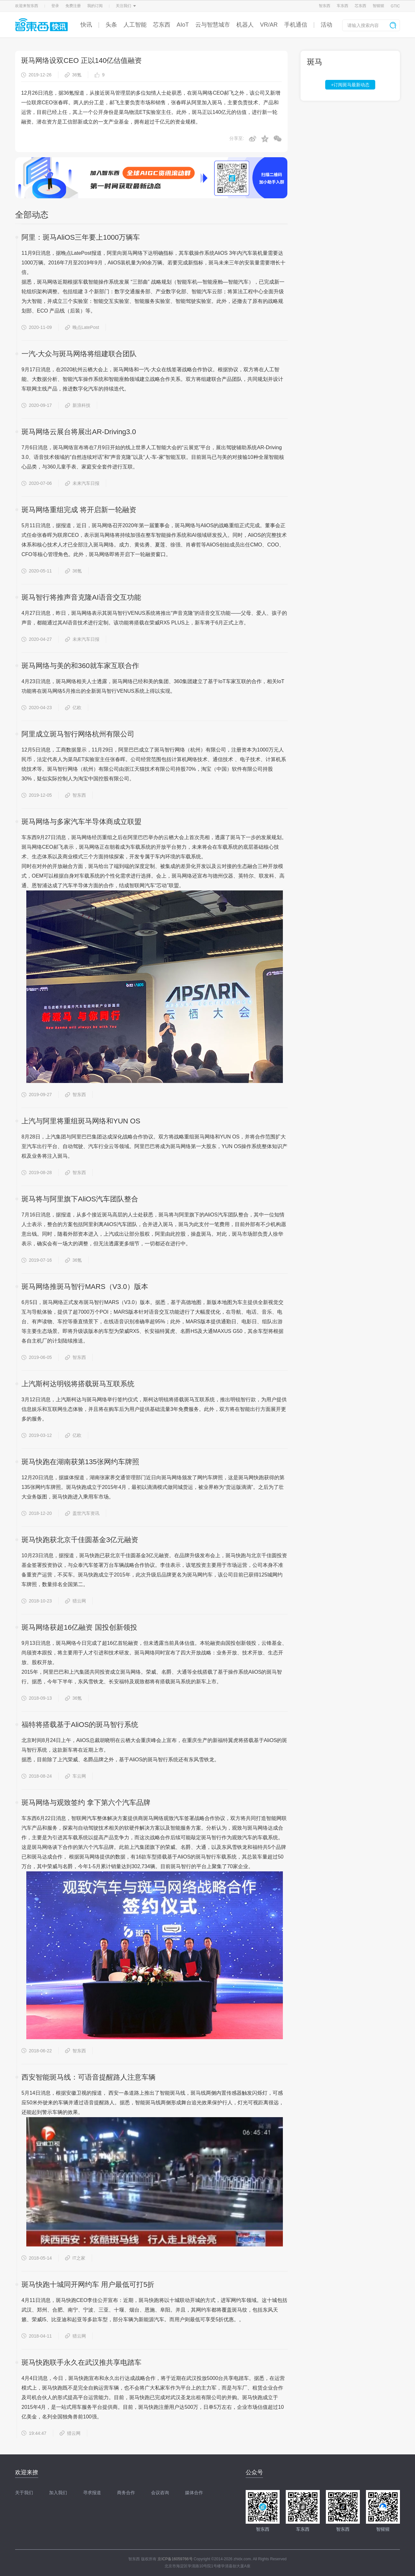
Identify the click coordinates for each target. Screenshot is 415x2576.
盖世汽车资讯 (82, 1513)
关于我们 (24, 2492)
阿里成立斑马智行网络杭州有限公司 (77, 734)
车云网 (75, 1776)
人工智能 (135, 24)
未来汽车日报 (82, 483)
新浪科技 (77, 405)
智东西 (324, 6)
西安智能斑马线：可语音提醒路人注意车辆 (88, 2077)
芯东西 (360, 6)
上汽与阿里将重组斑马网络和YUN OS (80, 1121)
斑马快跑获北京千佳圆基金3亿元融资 (79, 1540)
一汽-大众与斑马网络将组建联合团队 (79, 354)
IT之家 (75, 2258)
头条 (111, 24)
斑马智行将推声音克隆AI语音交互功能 (81, 597)
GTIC (395, 6)
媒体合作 (194, 2492)
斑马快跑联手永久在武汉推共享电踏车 (81, 2362)
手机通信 (295, 24)
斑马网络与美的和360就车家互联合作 (80, 666)
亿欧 (73, 707)
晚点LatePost (82, 327)
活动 (326, 24)
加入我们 (58, 2492)
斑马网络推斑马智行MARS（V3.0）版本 (84, 1287)
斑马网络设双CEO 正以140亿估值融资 (81, 60)
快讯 (86, 24)
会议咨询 (160, 2492)
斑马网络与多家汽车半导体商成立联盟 (81, 822)
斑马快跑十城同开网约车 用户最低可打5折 (87, 2284)
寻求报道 (92, 2492)
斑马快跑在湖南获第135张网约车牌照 (80, 1462)
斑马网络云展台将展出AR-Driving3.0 (78, 432)
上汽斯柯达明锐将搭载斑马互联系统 (77, 1384)
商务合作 (126, 2492)
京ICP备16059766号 (174, 2559)
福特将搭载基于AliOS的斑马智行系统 (79, 1725)
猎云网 (75, 1600)
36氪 (73, 74)
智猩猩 (378, 6)
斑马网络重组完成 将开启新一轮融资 (78, 510)
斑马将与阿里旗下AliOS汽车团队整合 (79, 1199)
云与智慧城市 (212, 24)
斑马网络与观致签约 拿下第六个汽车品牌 (85, 1803)
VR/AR (269, 24)
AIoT (183, 24)
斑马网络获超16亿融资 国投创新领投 (79, 1627)
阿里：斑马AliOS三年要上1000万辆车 (80, 237)
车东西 (342, 6)
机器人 (245, 24)
